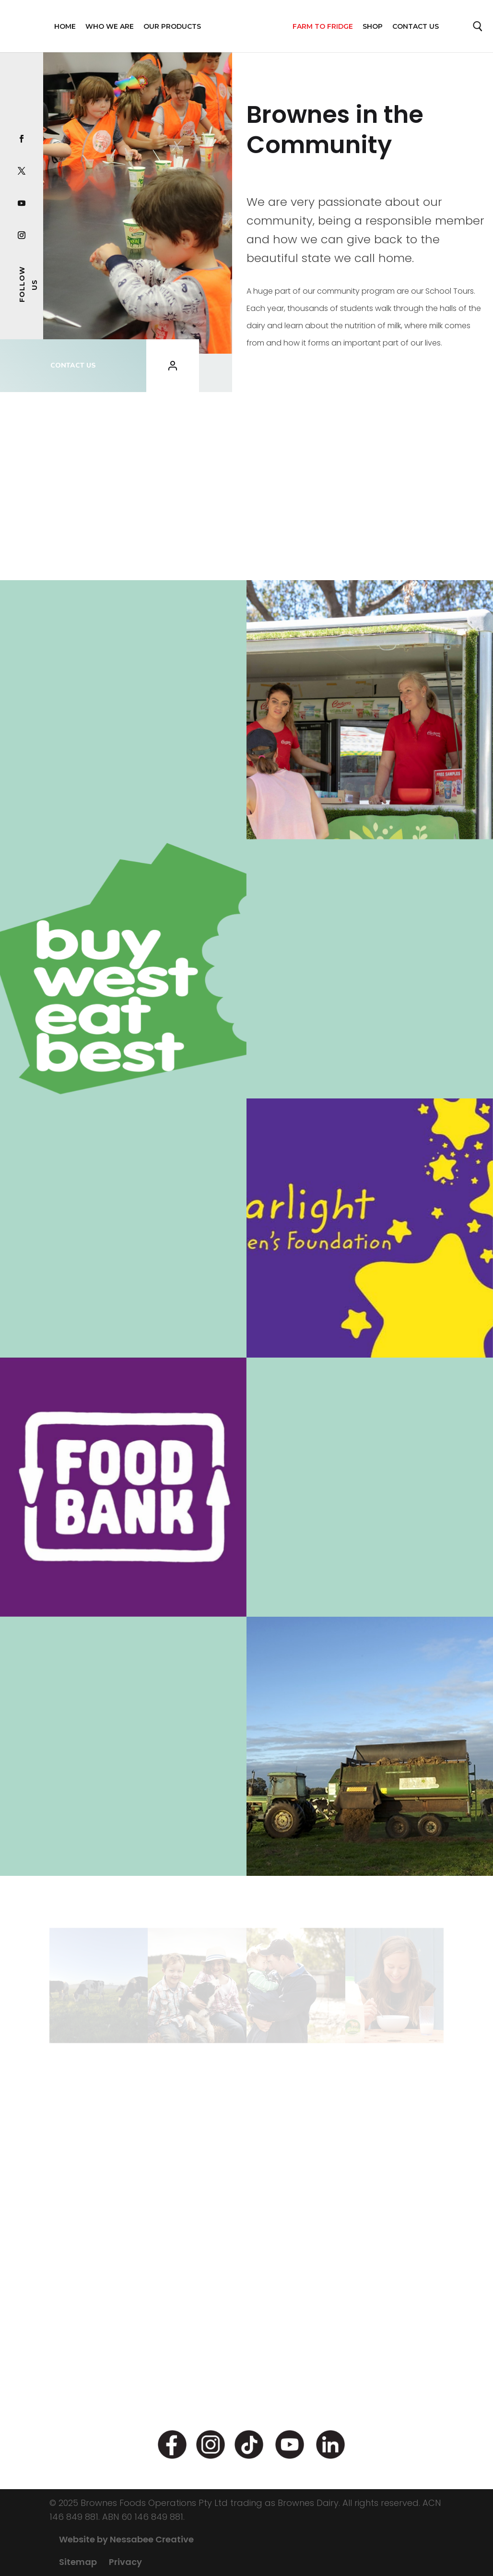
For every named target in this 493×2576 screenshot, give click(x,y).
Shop (373, 26)
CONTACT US (73, 365)
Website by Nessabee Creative (126, 2539)
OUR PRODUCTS (172, 26)
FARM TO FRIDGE (323, 26)
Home (65, 26)
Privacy (125, 2562)
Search (478, 28)
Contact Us (415, 26)
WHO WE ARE (109, 26)
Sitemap (78, 2562)
